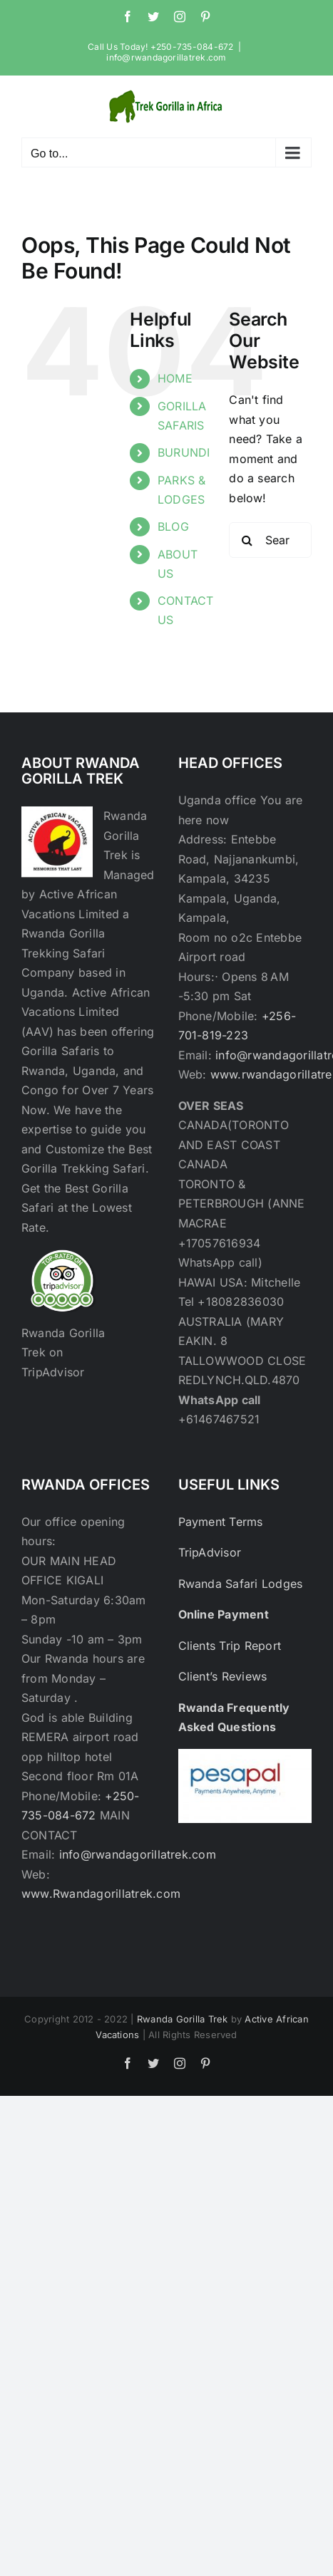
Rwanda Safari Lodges (240, 1584)
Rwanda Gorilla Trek (182, 2019)
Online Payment (223, 1614)
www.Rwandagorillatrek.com (100, 1893)
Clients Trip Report (230, 1645)
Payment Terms (220, 1522)
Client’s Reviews (222, 1676)
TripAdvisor (210, 1552)
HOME (175, 378)
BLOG (173, 526)
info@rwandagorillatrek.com (166, 57)
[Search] (247, 540)
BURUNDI (184, 452)
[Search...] (270, 540)
